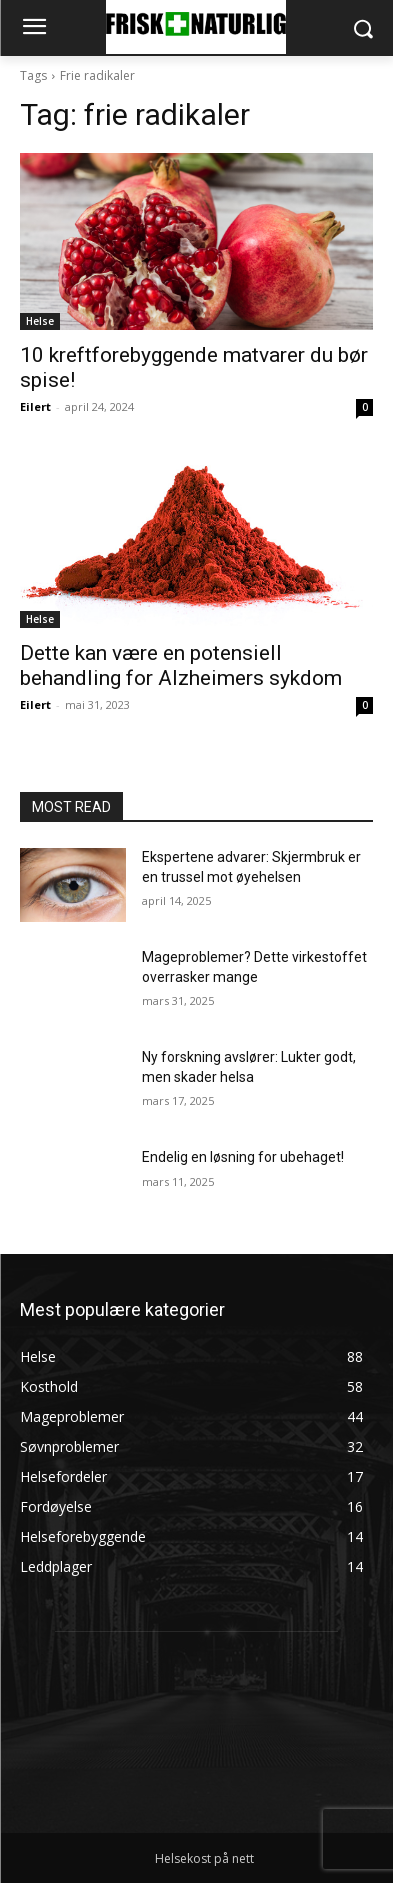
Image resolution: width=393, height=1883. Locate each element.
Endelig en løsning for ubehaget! (243, 1157)
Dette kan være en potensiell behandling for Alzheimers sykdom (181, 665)
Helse (40, 321)
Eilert (35, 406)
